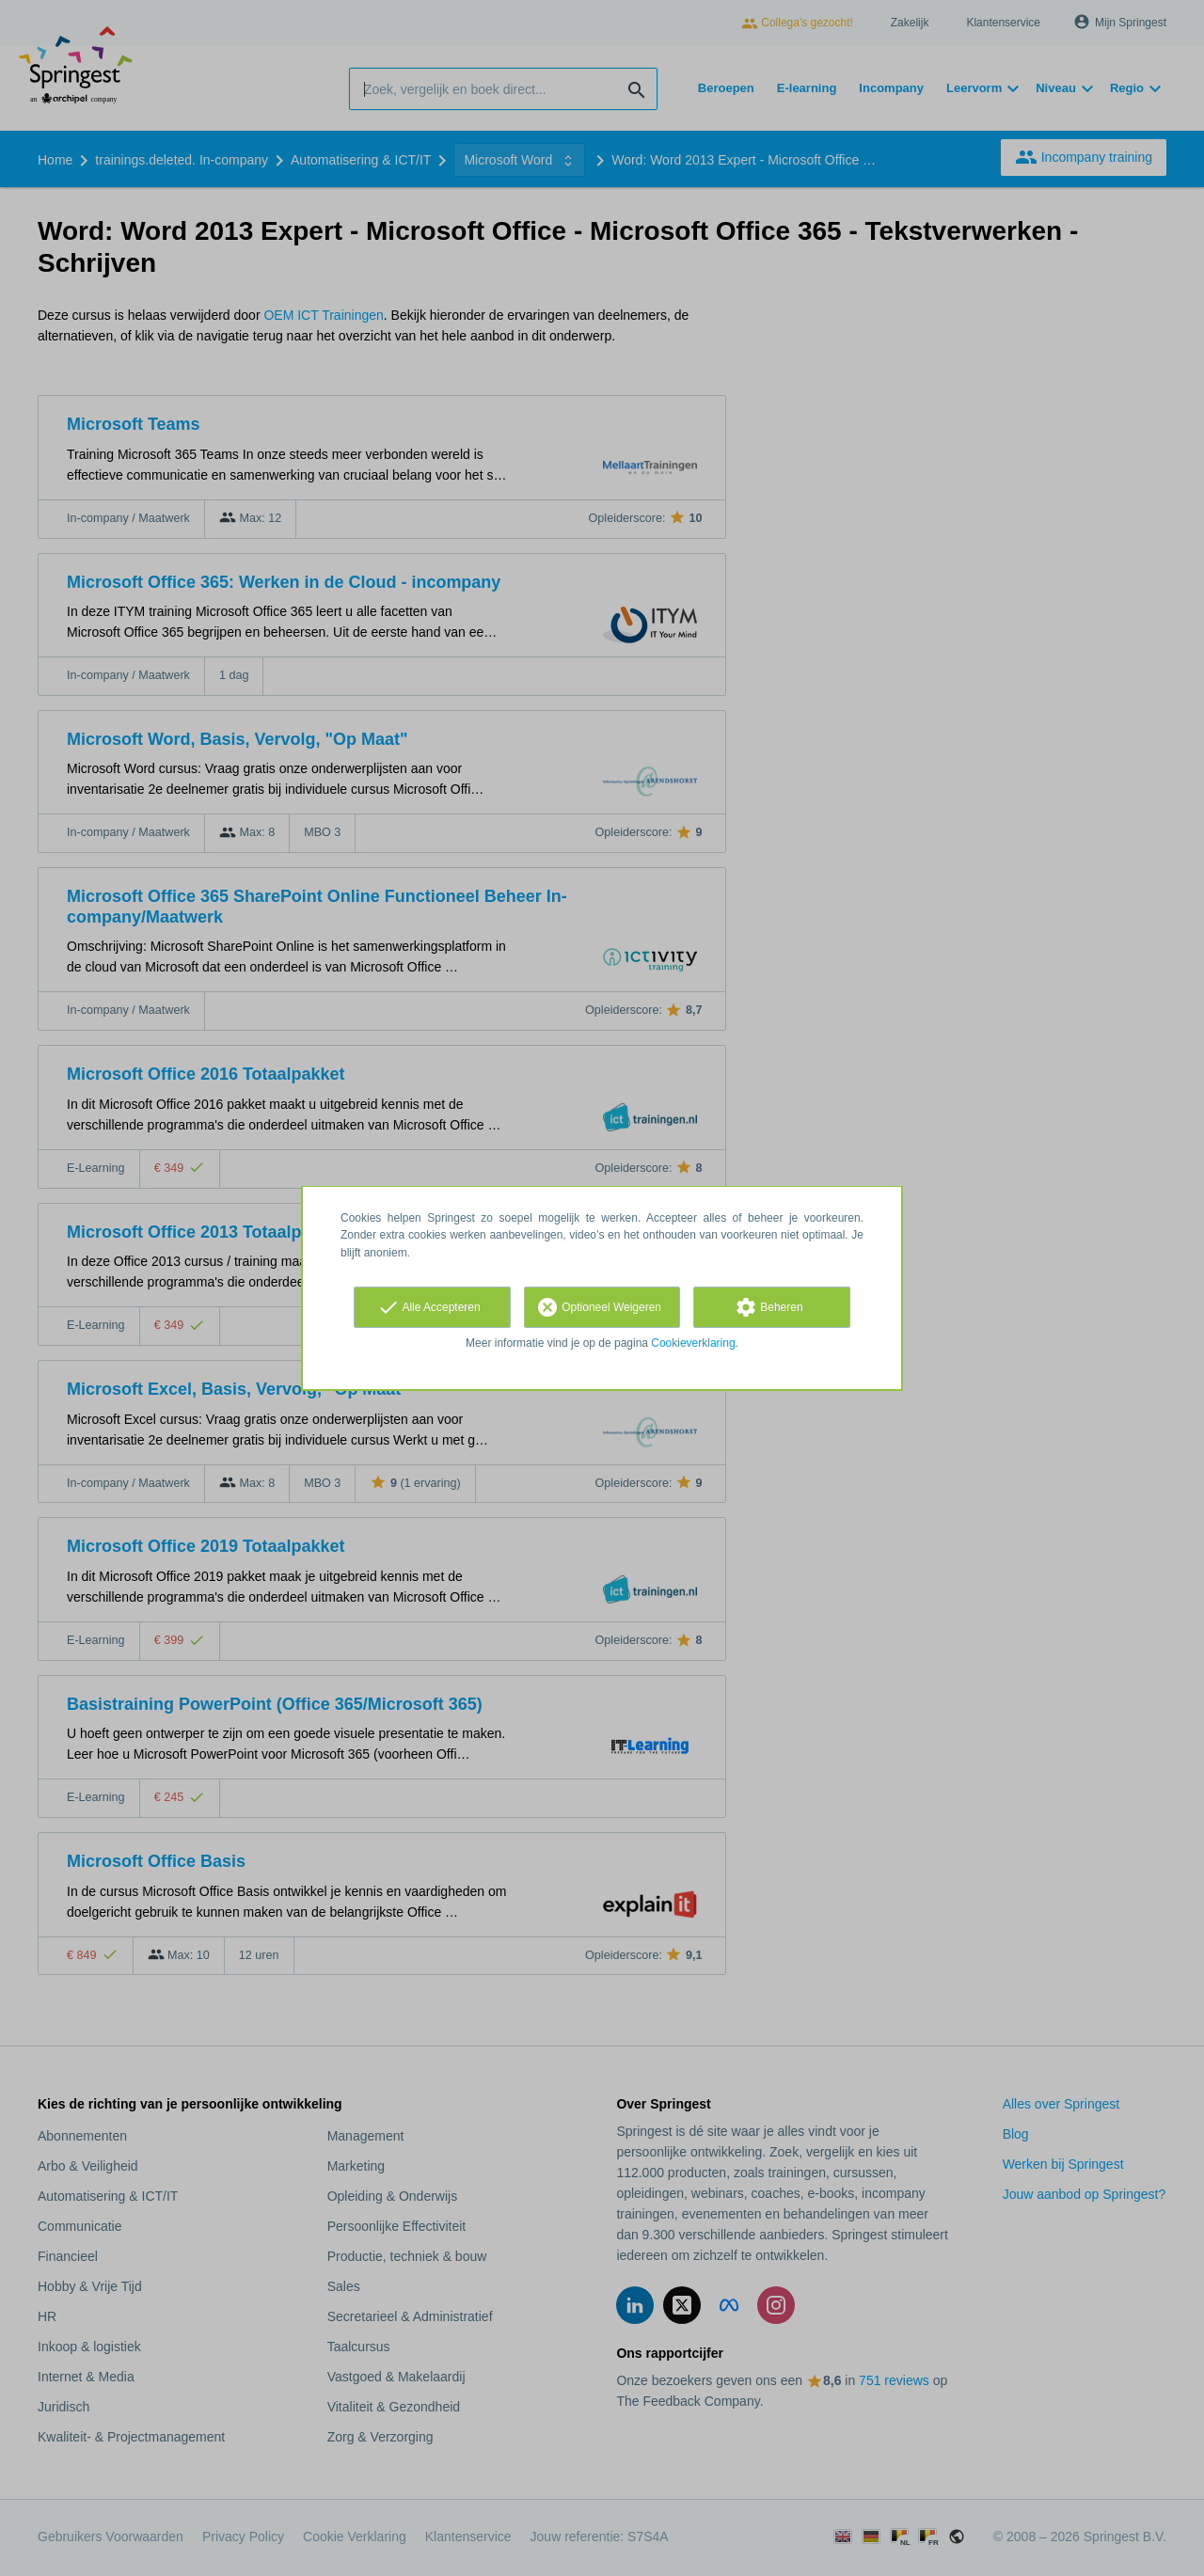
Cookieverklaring (693, 1343)
